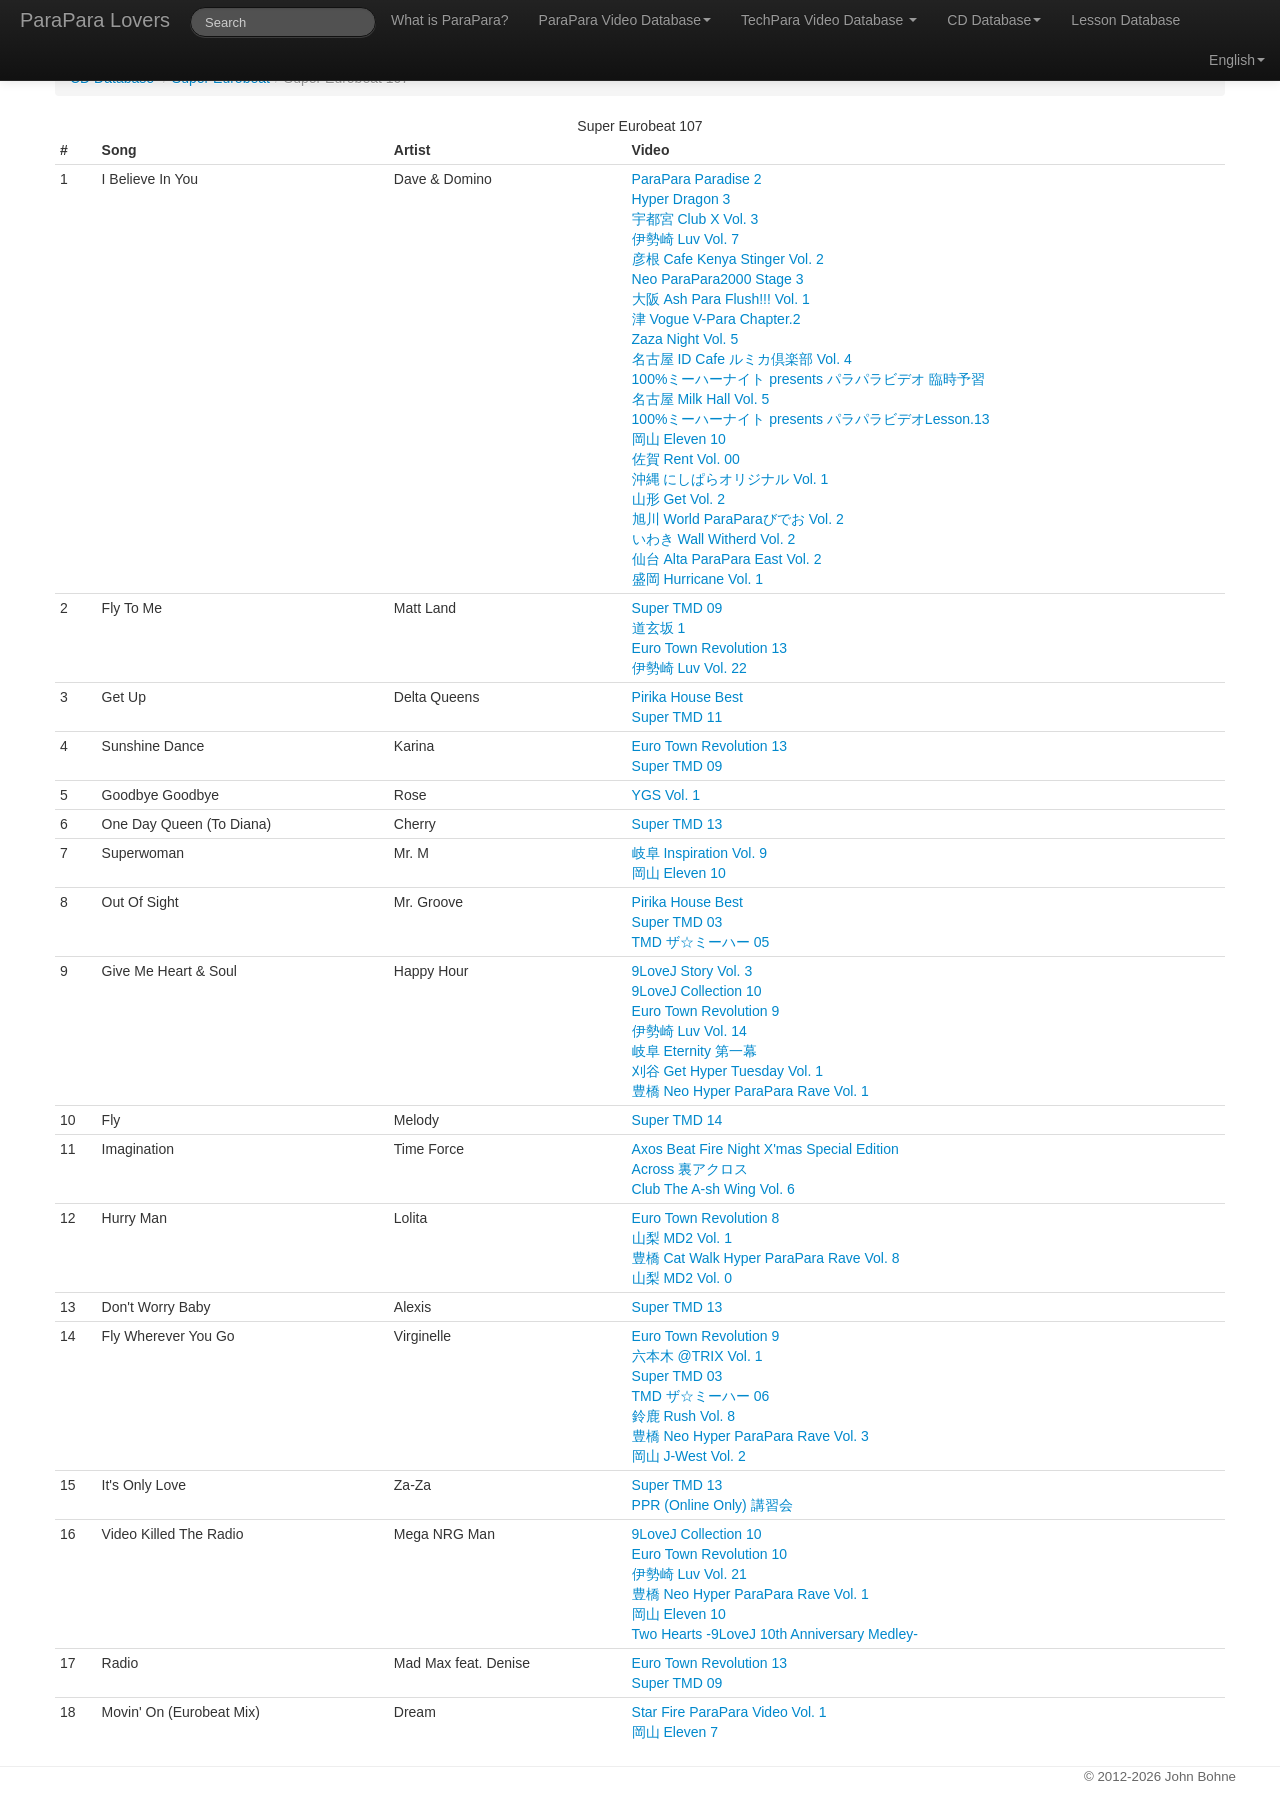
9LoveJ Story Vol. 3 (692, 971)
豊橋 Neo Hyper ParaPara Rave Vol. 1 (750, 1091)
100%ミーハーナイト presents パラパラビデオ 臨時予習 (808, 379)
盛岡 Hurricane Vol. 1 (698, 579)
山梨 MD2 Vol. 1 (682, 1238)
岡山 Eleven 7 (675, 1732)
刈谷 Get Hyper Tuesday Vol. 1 (727, 1071)
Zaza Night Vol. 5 (685, 339)
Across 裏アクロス (690, 1169)
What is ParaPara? (450, 20)
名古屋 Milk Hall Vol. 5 (701, 399)
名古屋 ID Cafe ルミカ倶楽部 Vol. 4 (742, 359)
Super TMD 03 (677, 922)
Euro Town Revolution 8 (706, 1218)
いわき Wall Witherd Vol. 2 (714, 539)
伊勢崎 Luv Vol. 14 (689, 1031)
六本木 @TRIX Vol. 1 (697, 1356)
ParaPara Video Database (625, 20)
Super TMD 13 (677, 824)
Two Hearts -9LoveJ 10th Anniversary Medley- (775, 1634)
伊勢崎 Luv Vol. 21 (689, 1574)
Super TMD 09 (677, 608)
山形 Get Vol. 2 (678, 499)
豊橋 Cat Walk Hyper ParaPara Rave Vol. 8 (766, 1258)
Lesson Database (1125, 20)
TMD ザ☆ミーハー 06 (701, 1396)
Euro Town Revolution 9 (706, 1011)
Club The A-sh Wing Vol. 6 (713, 1189)
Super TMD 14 (677, 1120)
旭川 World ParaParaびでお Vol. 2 (738, 519)
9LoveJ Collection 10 (697, 991)
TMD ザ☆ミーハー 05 (701, 942)
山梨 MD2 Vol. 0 (682, 1278)
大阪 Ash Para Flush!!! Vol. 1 (721, 299)
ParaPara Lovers (95, 20)
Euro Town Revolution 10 (709, 1554)
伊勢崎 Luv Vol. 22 (689, 668)
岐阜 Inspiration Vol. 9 (699, 853)
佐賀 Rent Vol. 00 (686, 459)
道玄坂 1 (659, 628)
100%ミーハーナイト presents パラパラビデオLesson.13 (811, 419)
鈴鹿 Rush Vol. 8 (684, 1416)
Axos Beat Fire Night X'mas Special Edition (765, 1149)
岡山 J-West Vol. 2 (689, 1456)
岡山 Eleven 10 (679, 439)
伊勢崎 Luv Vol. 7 (685, 239)
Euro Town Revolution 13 (709, 648)
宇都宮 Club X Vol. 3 (695, 219)
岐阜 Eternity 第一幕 (694, 1051)
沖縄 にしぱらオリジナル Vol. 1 (730, 479)
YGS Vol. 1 (666, 795)
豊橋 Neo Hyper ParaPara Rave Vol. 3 (750, 1436)
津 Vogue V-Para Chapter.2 (716, 319)
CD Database (994, 20)
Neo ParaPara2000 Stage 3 (718, 279)
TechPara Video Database (829, 20)
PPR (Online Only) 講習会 (712, 1505)
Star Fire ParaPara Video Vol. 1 (729, 1712)
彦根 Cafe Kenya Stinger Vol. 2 (728, 259)
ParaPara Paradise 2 (697, 179)
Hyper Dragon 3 (681, 199)
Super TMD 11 (677, 717)
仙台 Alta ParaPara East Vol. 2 (727, 559)
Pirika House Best (687, 697)
